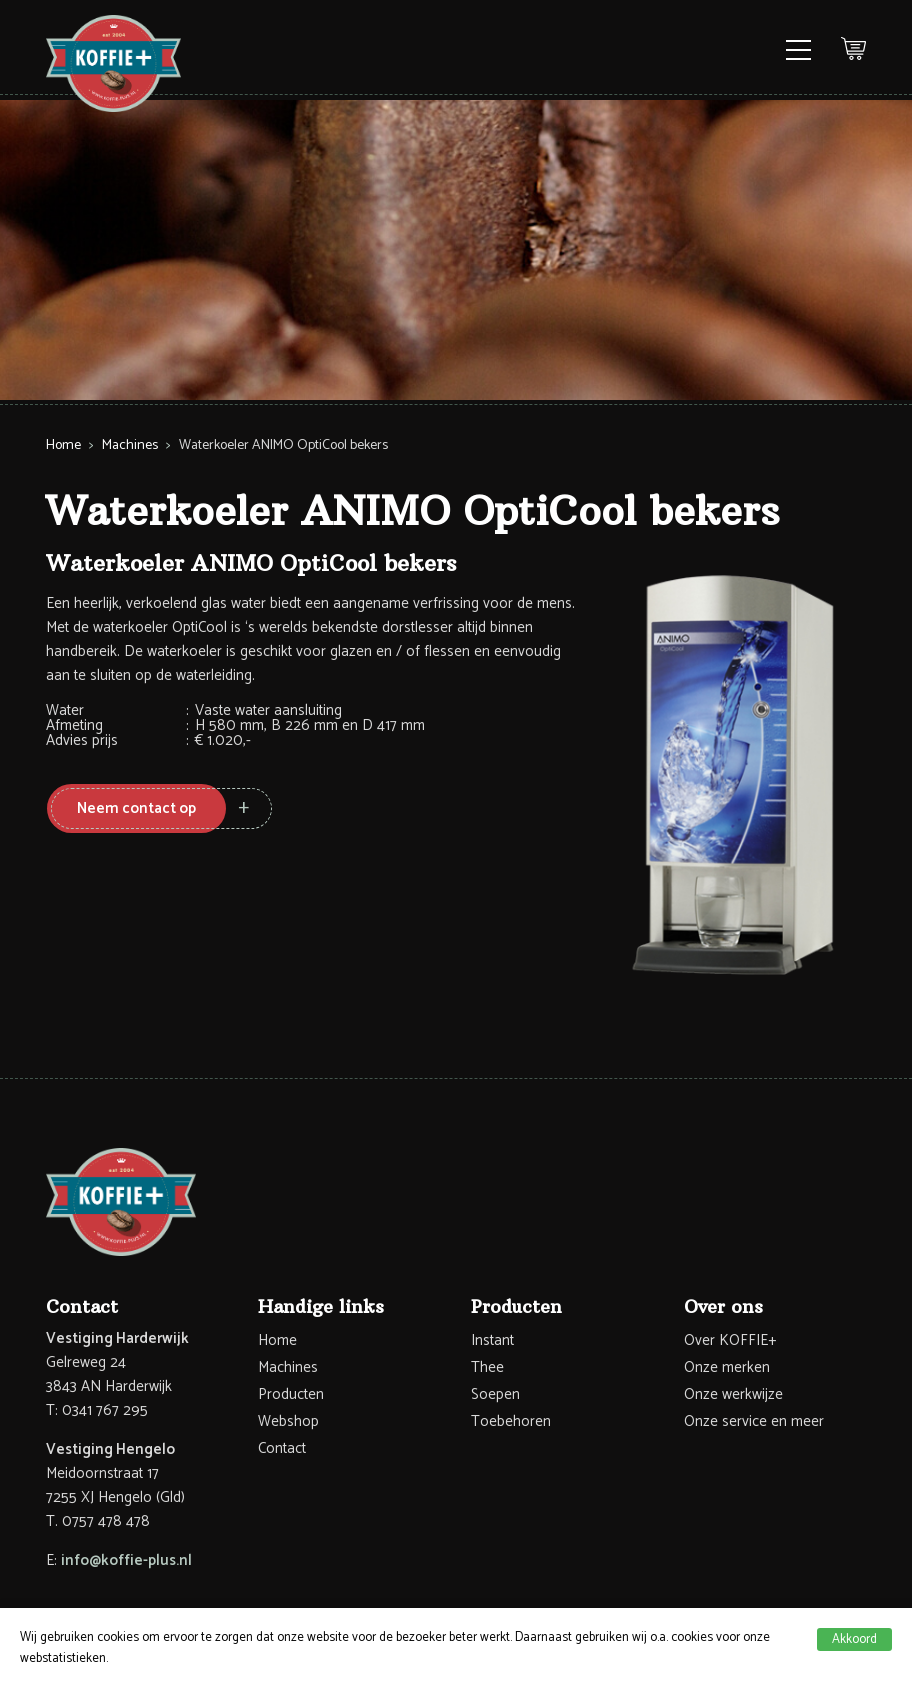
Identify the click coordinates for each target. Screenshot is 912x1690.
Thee (487, 1367)
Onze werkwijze (733, 1394)
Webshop (288, 1421)
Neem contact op (136, 808)
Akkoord (854, 1639)
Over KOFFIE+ (730, 1340)
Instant (492, 1340)
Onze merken (727, 1367)
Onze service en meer (754, 1421)
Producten (291, 1394)
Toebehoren (511, 1421)
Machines (130, 445)
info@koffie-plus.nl (126, 1560)
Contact (282, 1448)
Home (63, 445)
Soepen (495, 1394)
